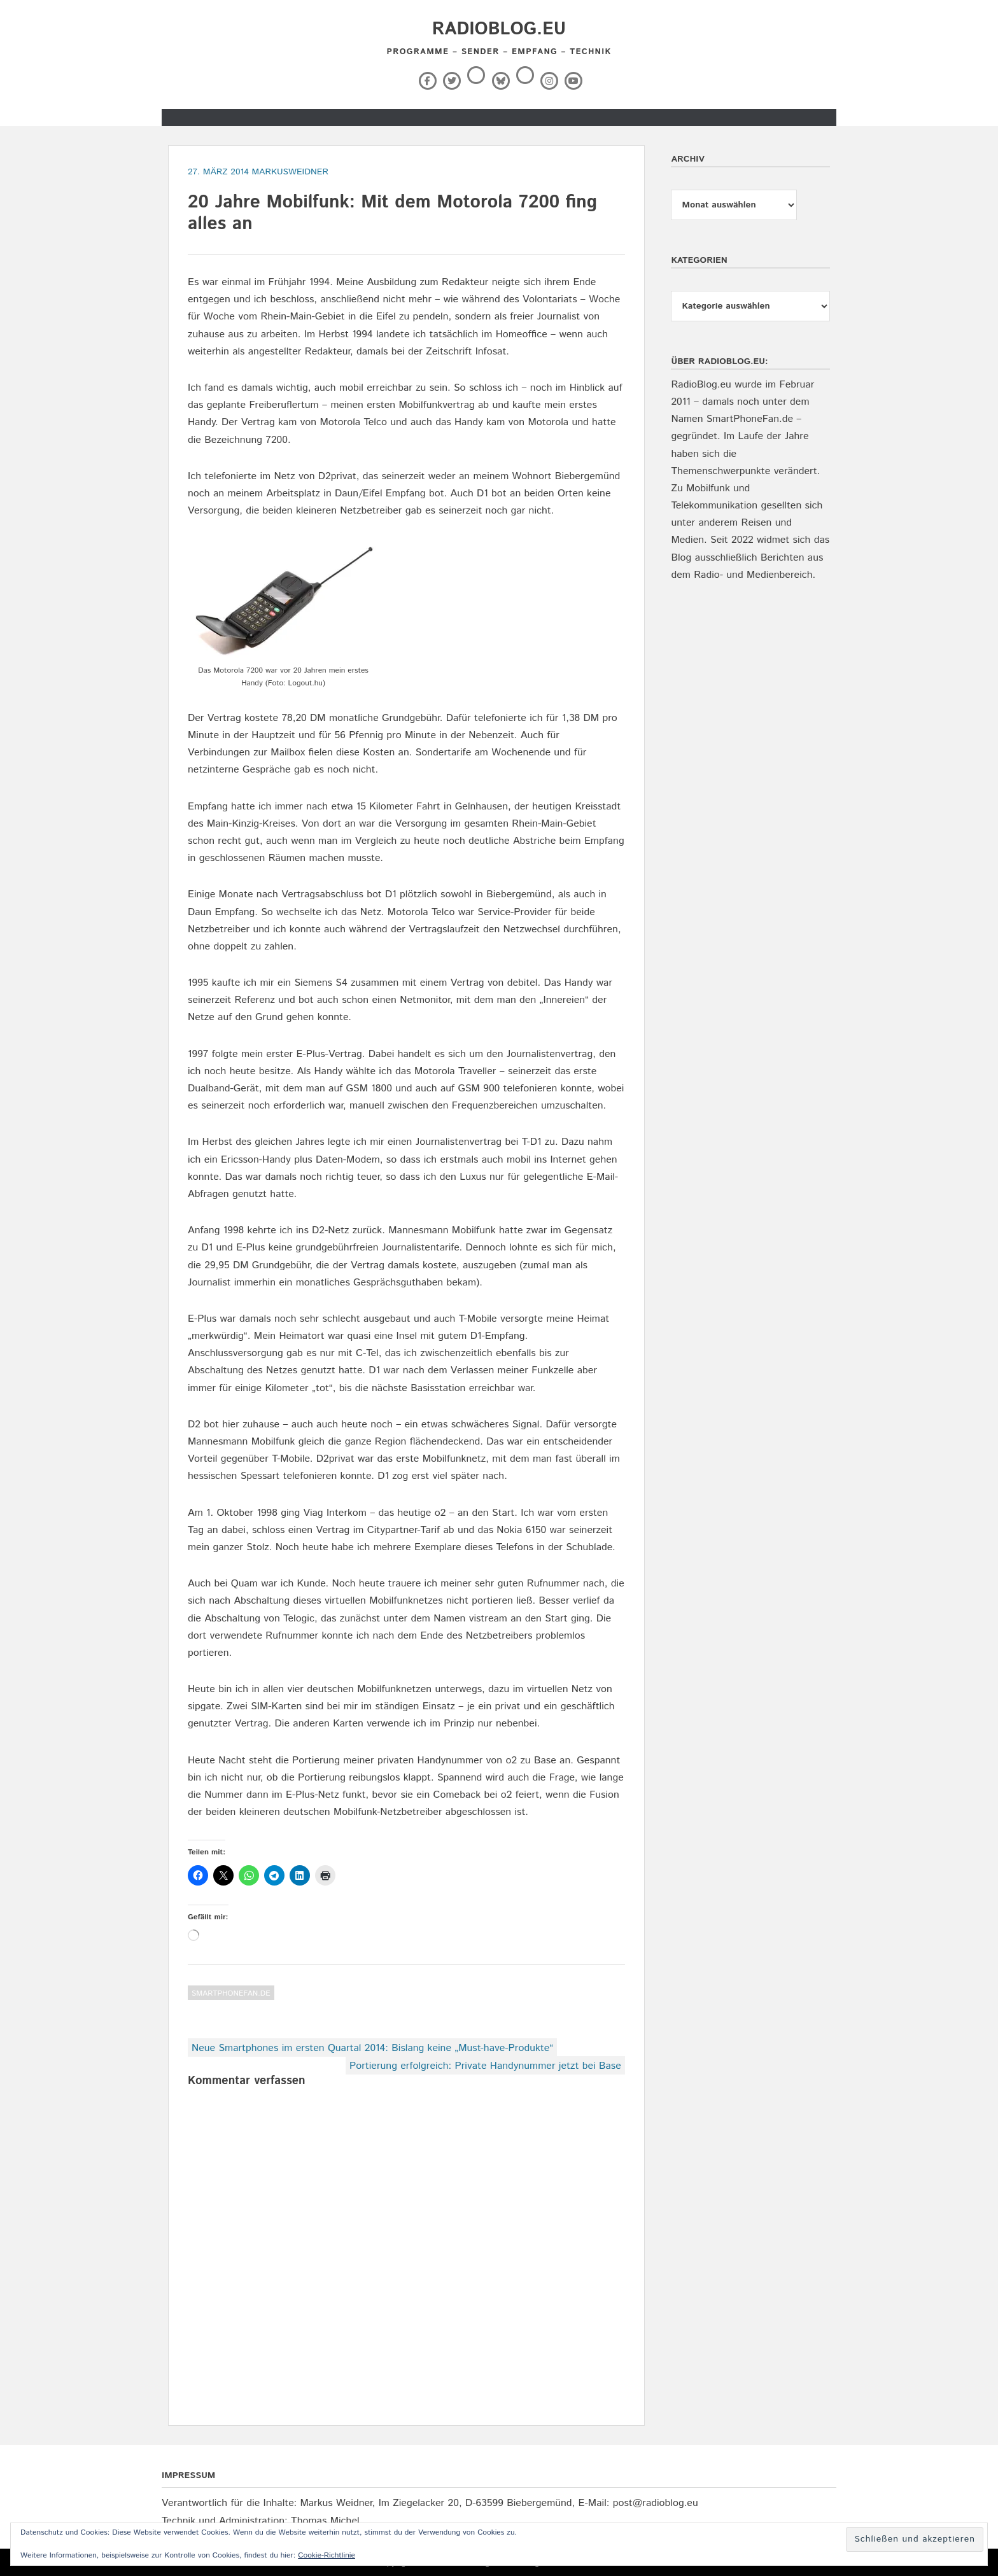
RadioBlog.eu (499, 29)
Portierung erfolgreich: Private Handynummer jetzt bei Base (485, 2066)
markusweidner (289, 171)
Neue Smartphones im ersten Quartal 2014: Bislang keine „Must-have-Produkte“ (372, 2048)
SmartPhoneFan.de (231, 1993)
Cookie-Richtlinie (326, 2555)
